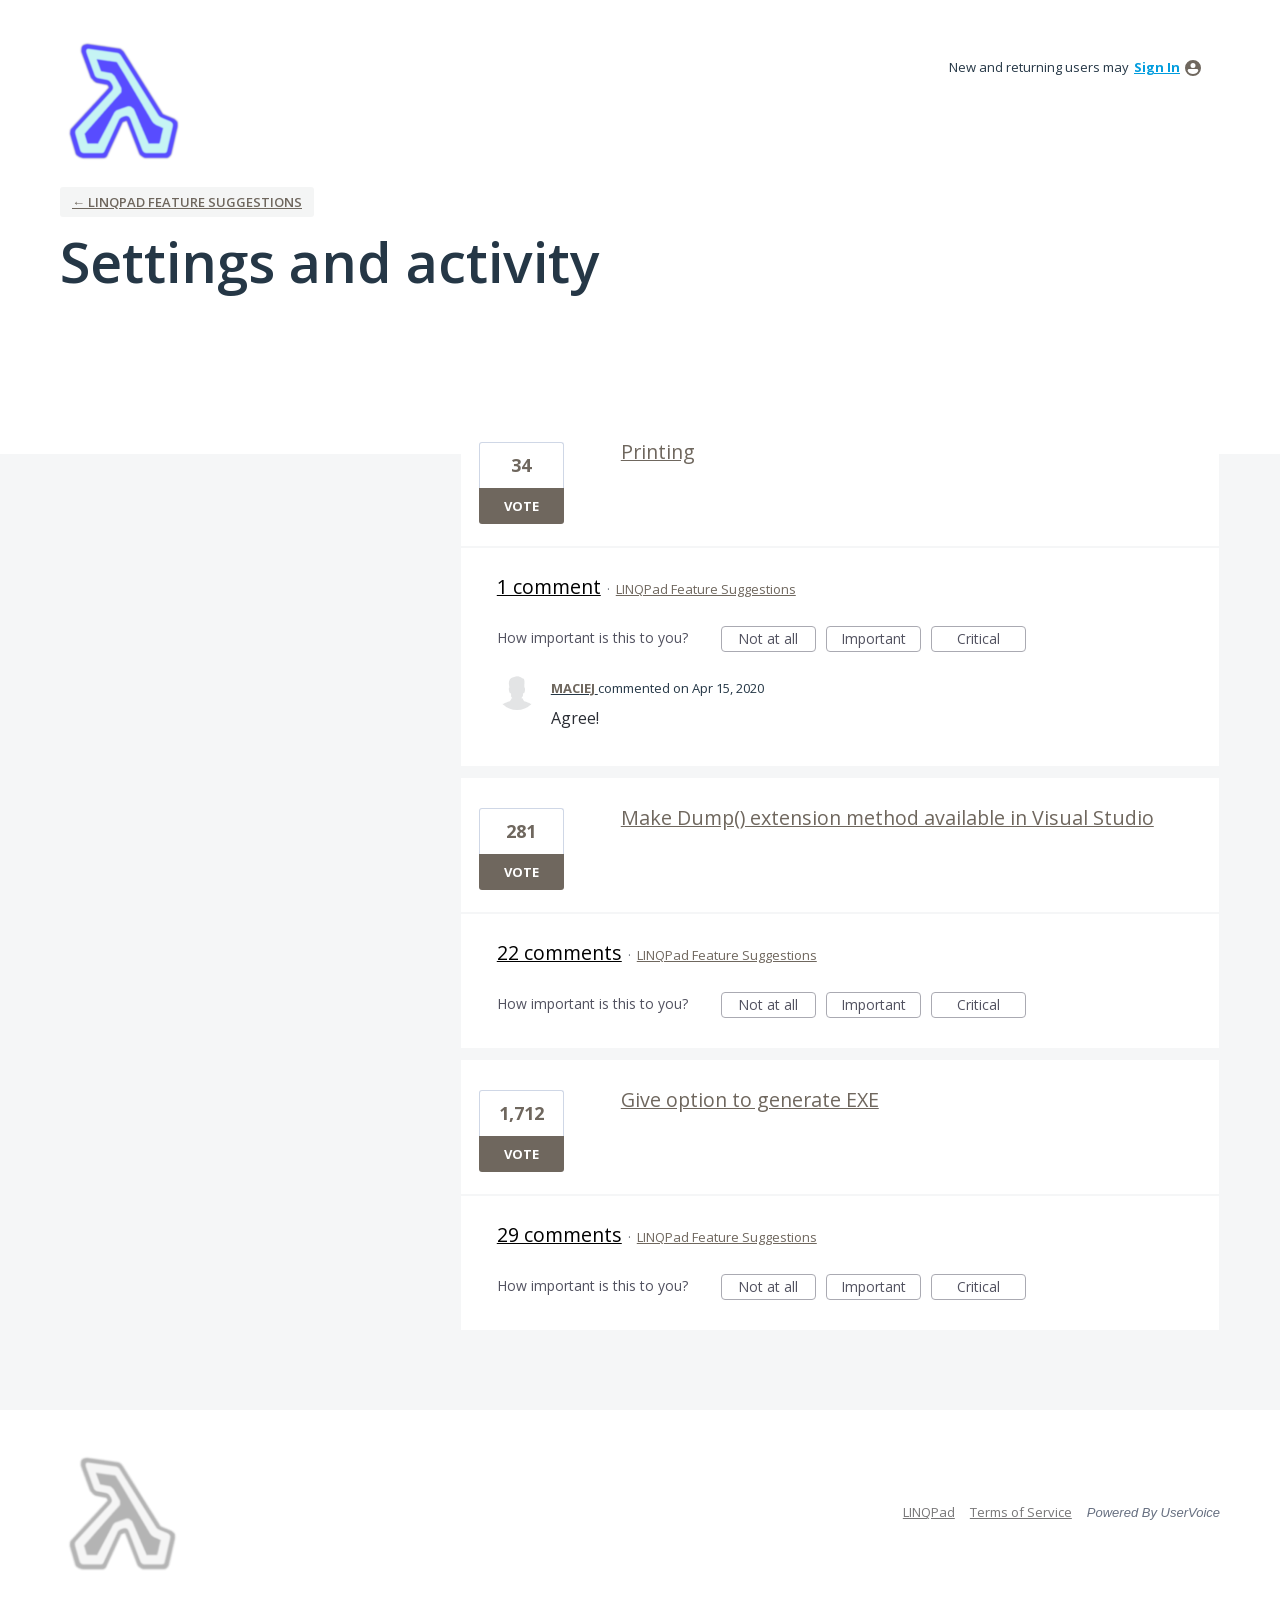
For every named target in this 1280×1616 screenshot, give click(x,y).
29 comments (559, 1234)
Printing (658, 451)
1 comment (549, 586)
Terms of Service (1021, 1512)
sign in (1157, 67)
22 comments (559, 952)
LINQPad (929, 1512)
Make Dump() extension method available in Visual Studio (887, 817)
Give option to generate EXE (750, 1099)
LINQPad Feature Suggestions (706, 589)
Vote (521, 506)
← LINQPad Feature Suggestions (187, 202)
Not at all (777, 640)
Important (881, 640)
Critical (991, 640)
